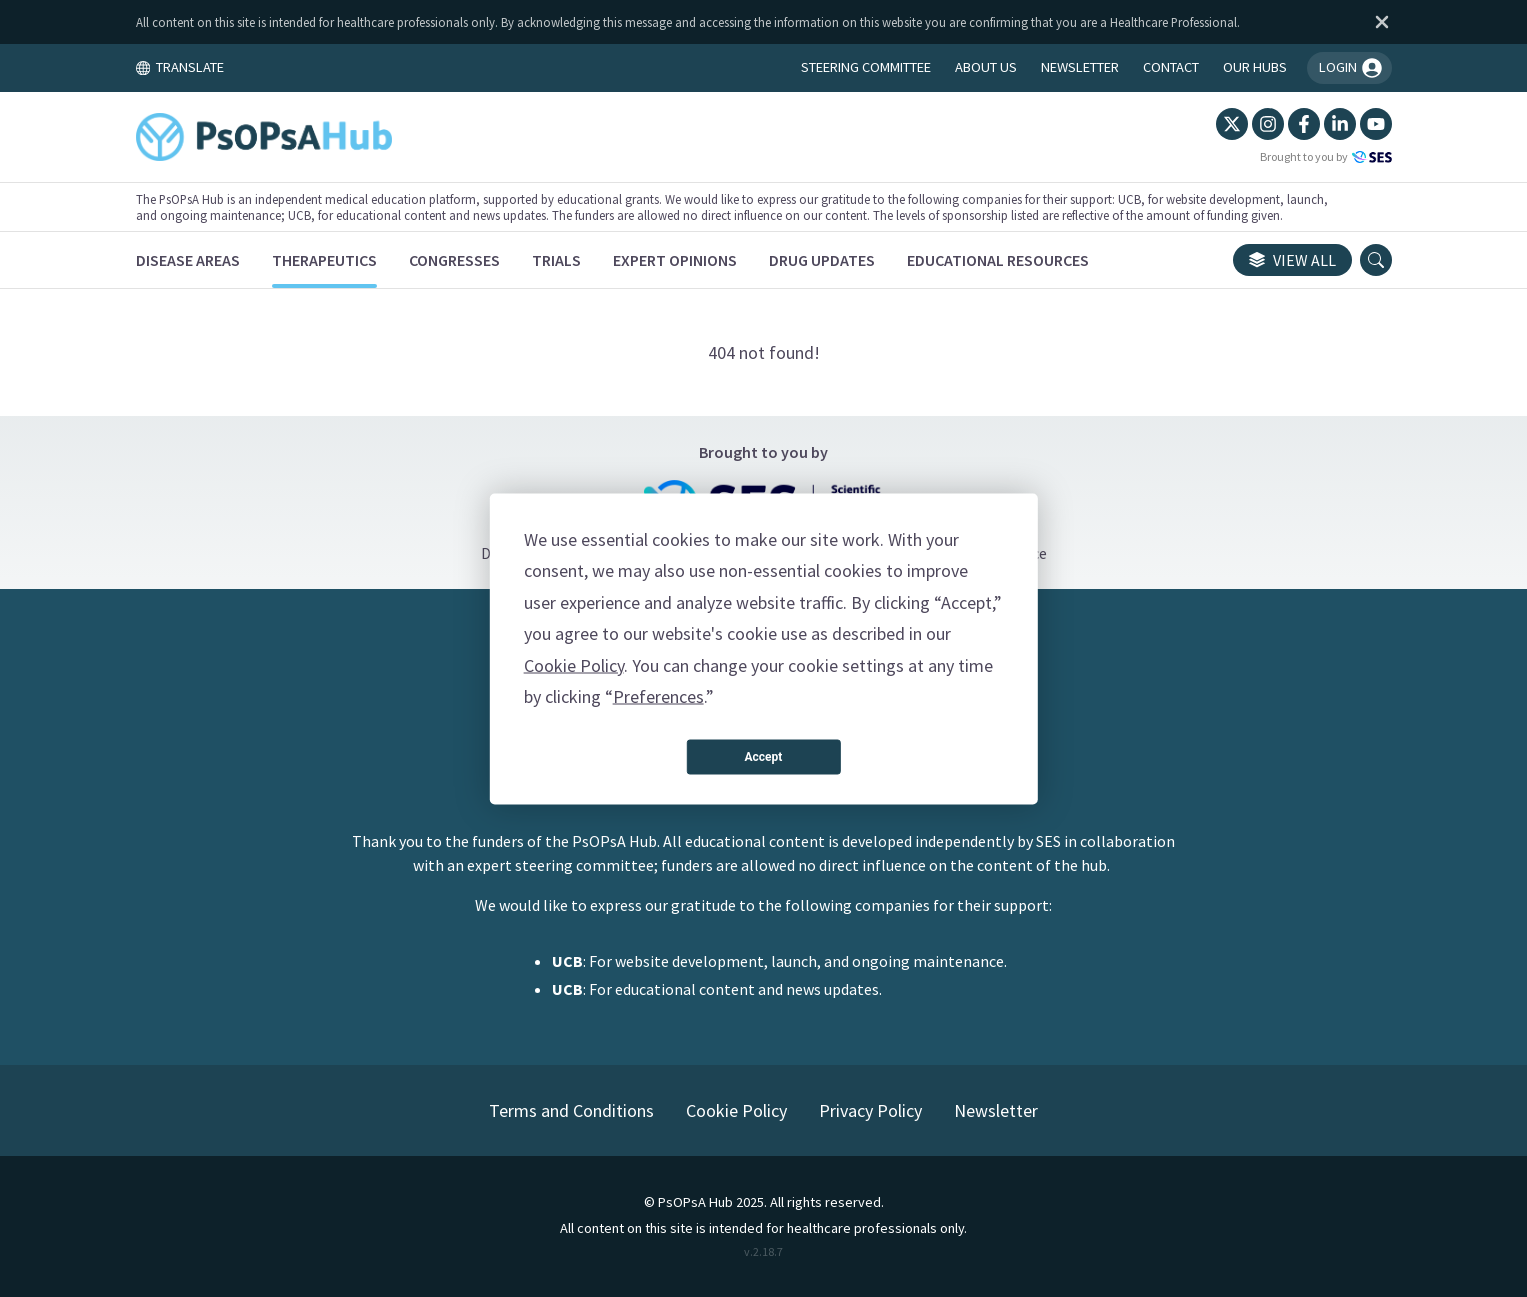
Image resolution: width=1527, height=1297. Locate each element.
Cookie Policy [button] (574, 664)
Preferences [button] (658, 696)
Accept (764, 757)
